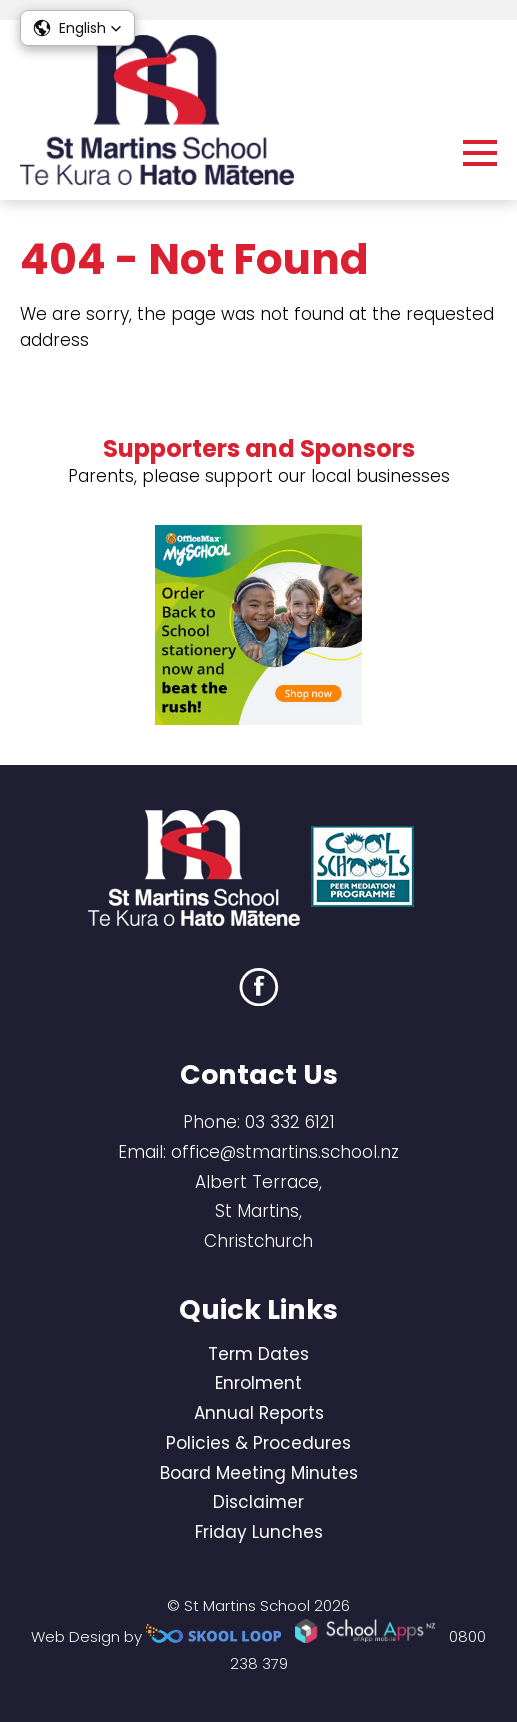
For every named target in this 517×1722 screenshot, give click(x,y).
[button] (77, 28)
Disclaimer (258, 1502)
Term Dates (258, 1354)
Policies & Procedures (258, 1443)
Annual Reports (259, 1413)
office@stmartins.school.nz (285, 1152)
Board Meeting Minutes (259, 1473)
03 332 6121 (290, 1122)
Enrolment (258, 1383)
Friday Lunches (259, 1532)
